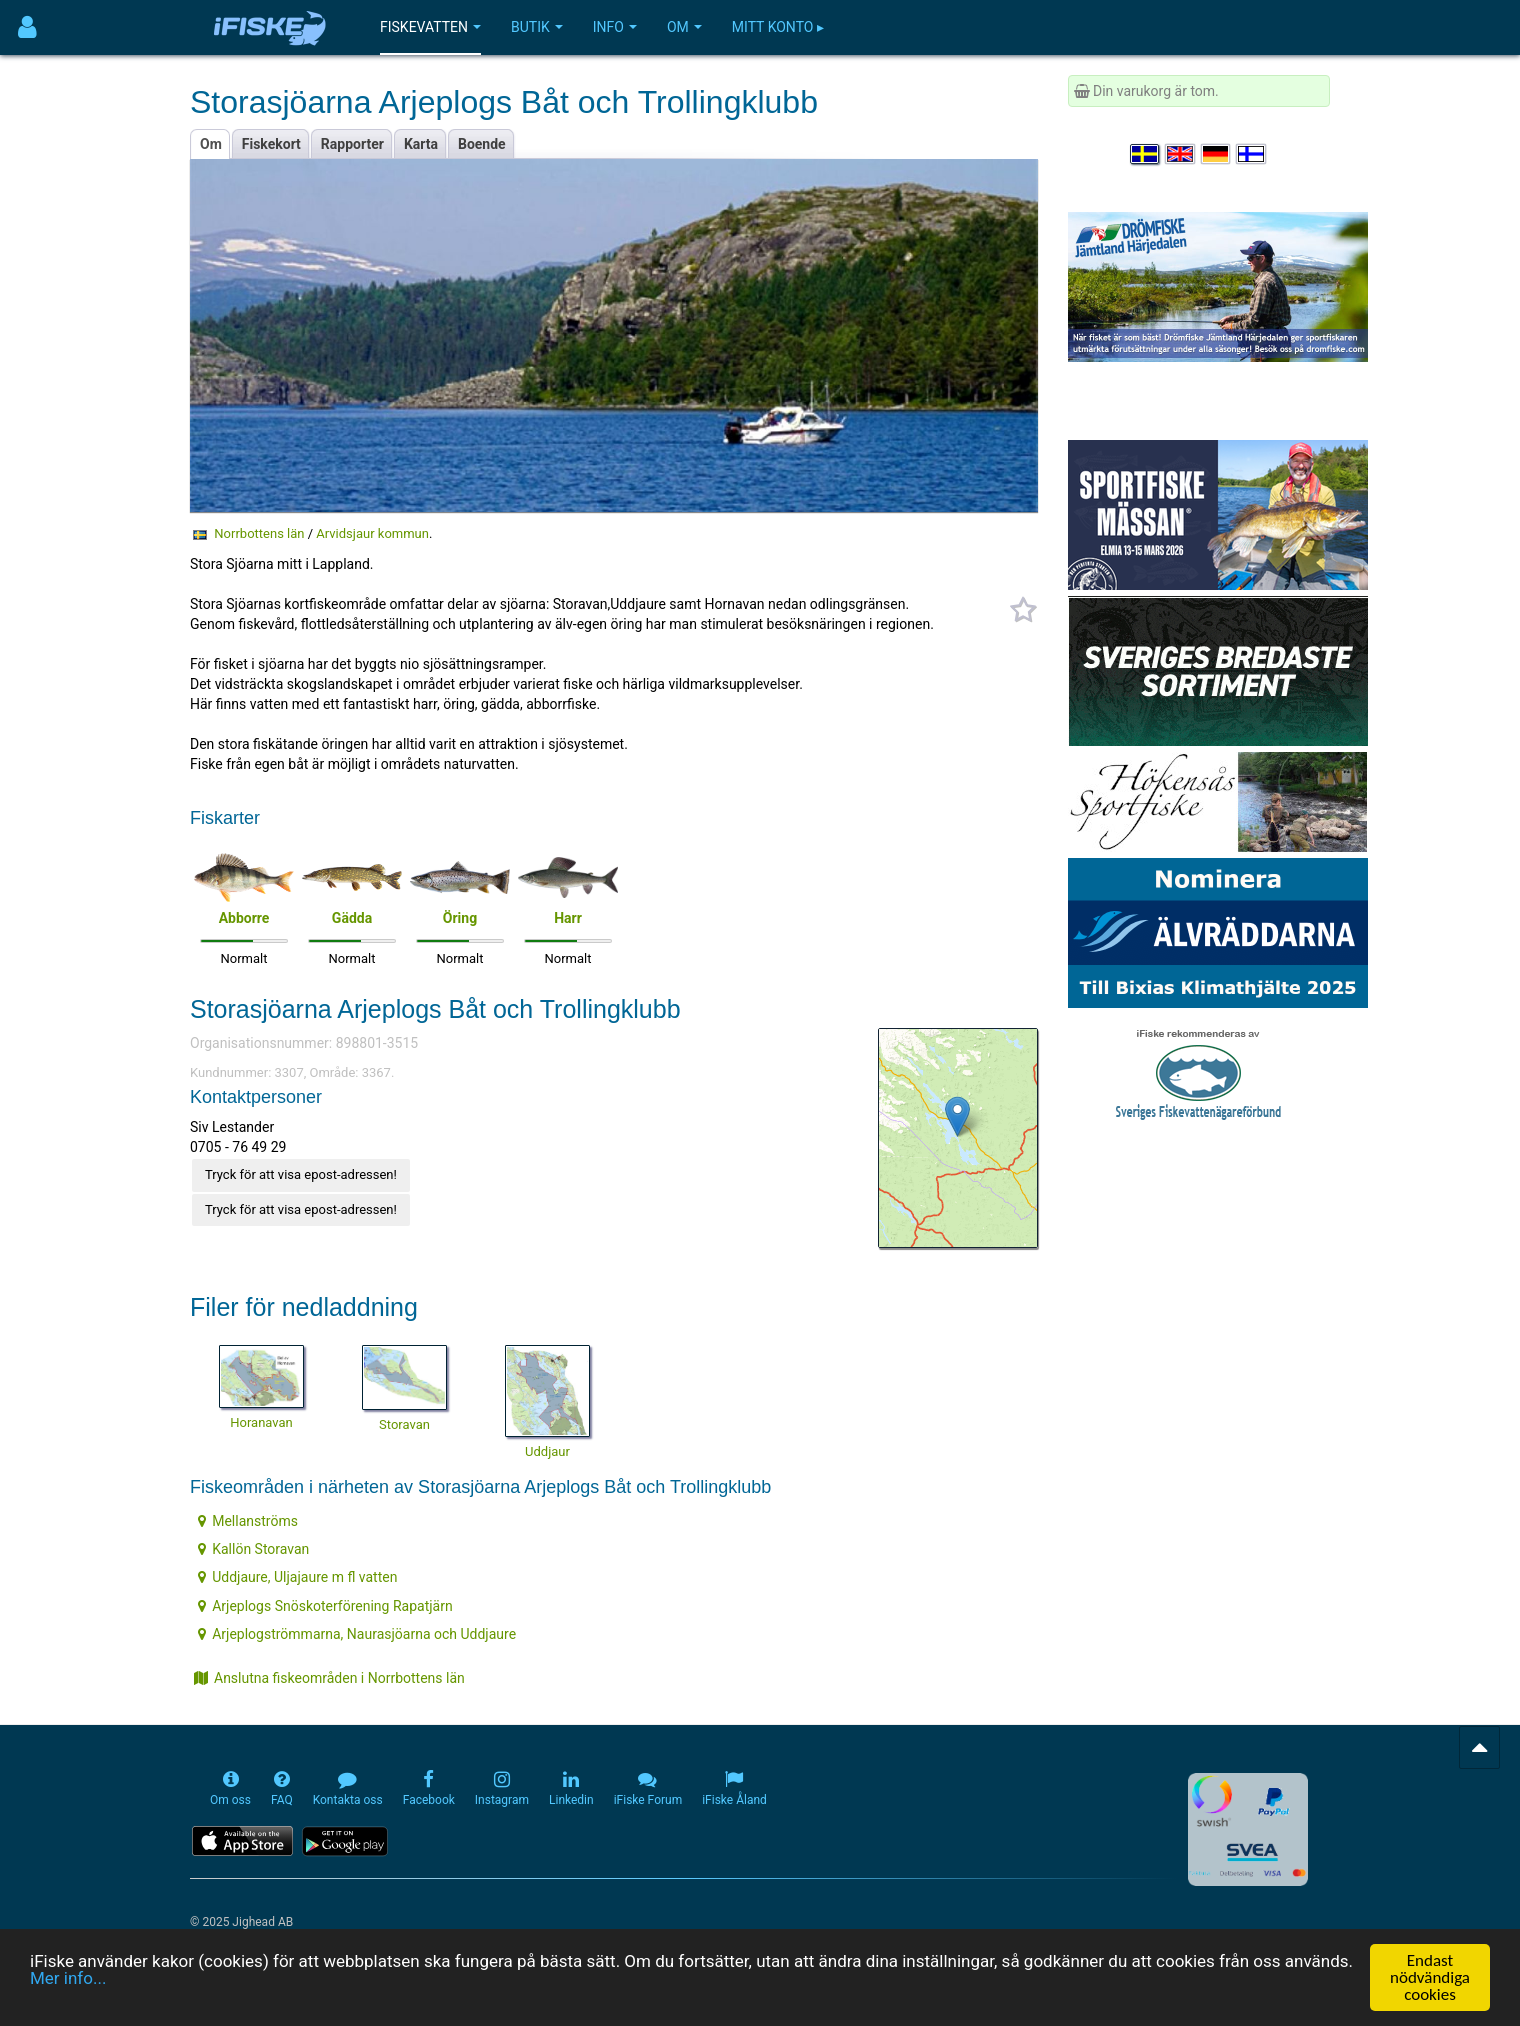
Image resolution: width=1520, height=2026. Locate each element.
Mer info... (68, 1979)
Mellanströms (248, 1521)
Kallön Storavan (253, 1549)
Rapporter (352, 144)
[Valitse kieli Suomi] (1252, 154)
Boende (482, 144)
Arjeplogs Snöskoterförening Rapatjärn (325, 1606)
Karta (421, 144)
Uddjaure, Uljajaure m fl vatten (297, 1577)
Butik (537, 27)
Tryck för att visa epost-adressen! (301, 1174)
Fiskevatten (430, 27)
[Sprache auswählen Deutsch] (1217, 154)
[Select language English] (1181, 154)
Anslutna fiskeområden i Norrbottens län (329, 1678)
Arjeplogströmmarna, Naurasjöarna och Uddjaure (357, 1634)
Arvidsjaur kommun (372, 533)
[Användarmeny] (27, 27)
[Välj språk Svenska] (1146, 154)
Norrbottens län (259, 533)
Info (615, 27)
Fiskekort (271, 144)
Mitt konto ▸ (778, 27)
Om (684, 27)
